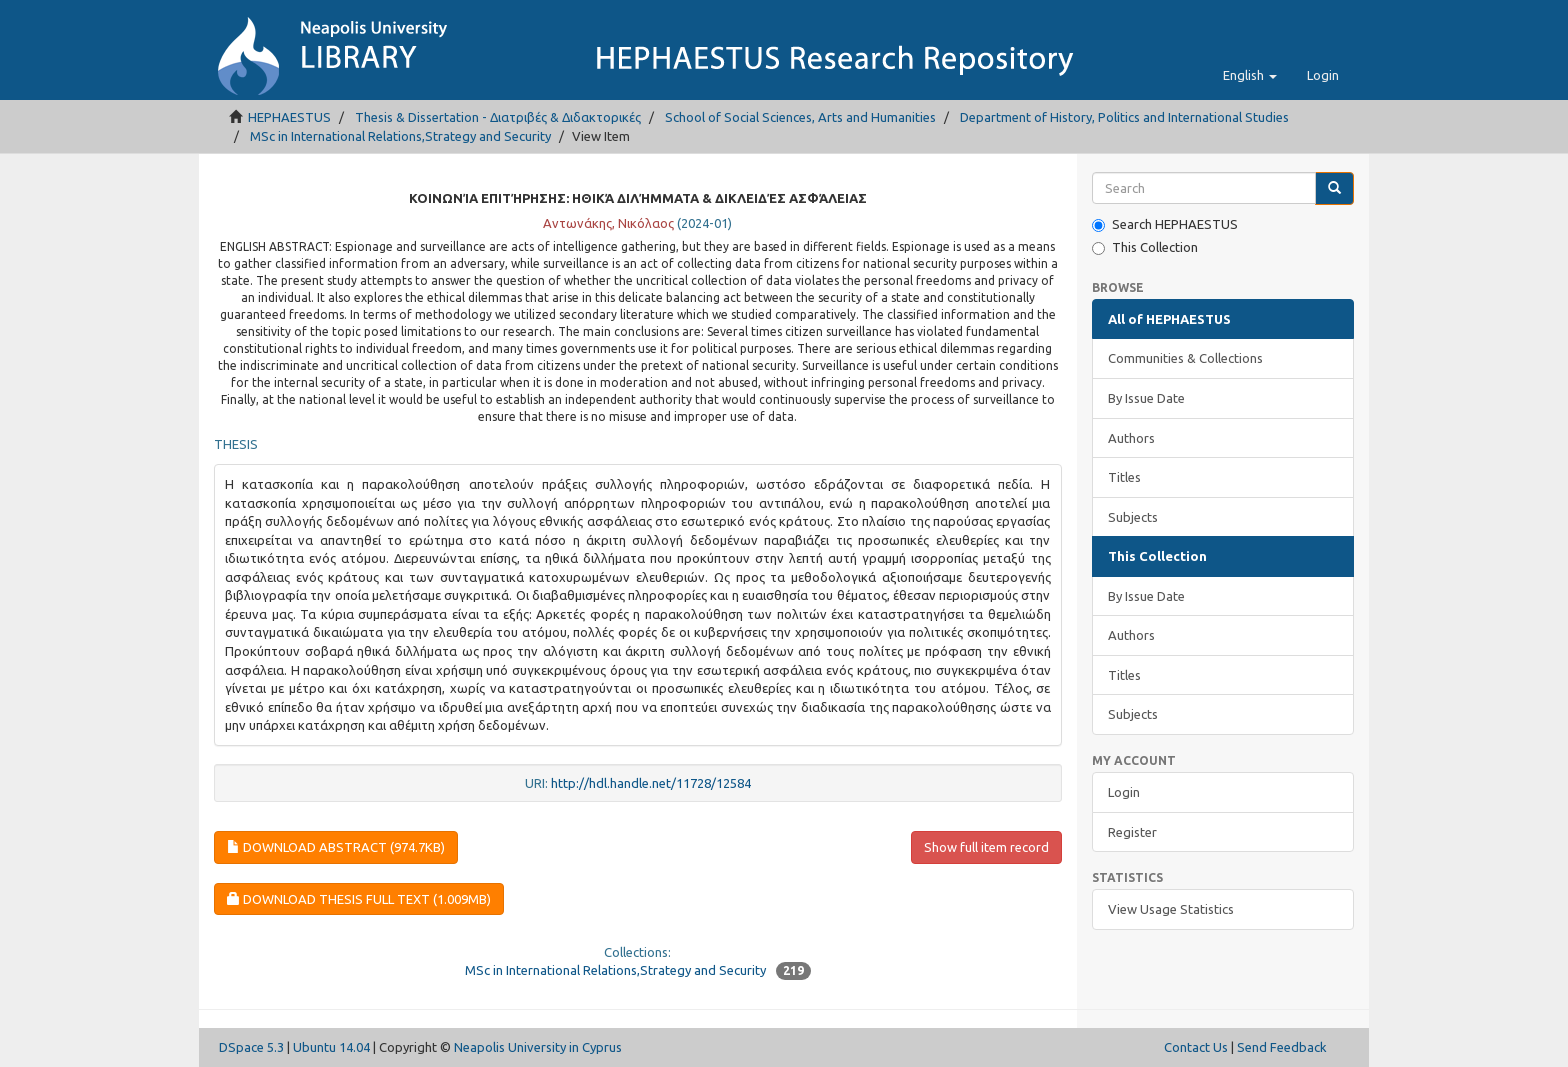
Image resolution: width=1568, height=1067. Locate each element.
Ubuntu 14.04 (331, 1047)
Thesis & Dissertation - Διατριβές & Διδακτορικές (498, 117)
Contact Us (1196, 1047)
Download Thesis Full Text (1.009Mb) (359, 899)
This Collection (1145, 247)
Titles (1124, 477)
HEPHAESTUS (289, 117)
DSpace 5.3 (251, 1047)
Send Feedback (1282, 1047)
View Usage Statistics (1171, 909)
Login (1124, 792)
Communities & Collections (1185, 358)
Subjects (1133, 517)
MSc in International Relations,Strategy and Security (400, 136)
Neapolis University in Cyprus (538, 1047)
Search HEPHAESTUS (1165, 224)
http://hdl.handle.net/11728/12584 (651, 783)
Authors (1131, 438)
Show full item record (986, 847)
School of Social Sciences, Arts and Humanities (800, 117)
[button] (1250, 75)
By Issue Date (1146, 398)
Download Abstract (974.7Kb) (336, 847)
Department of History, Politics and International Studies (1124, 117)
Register (1132, 832)
